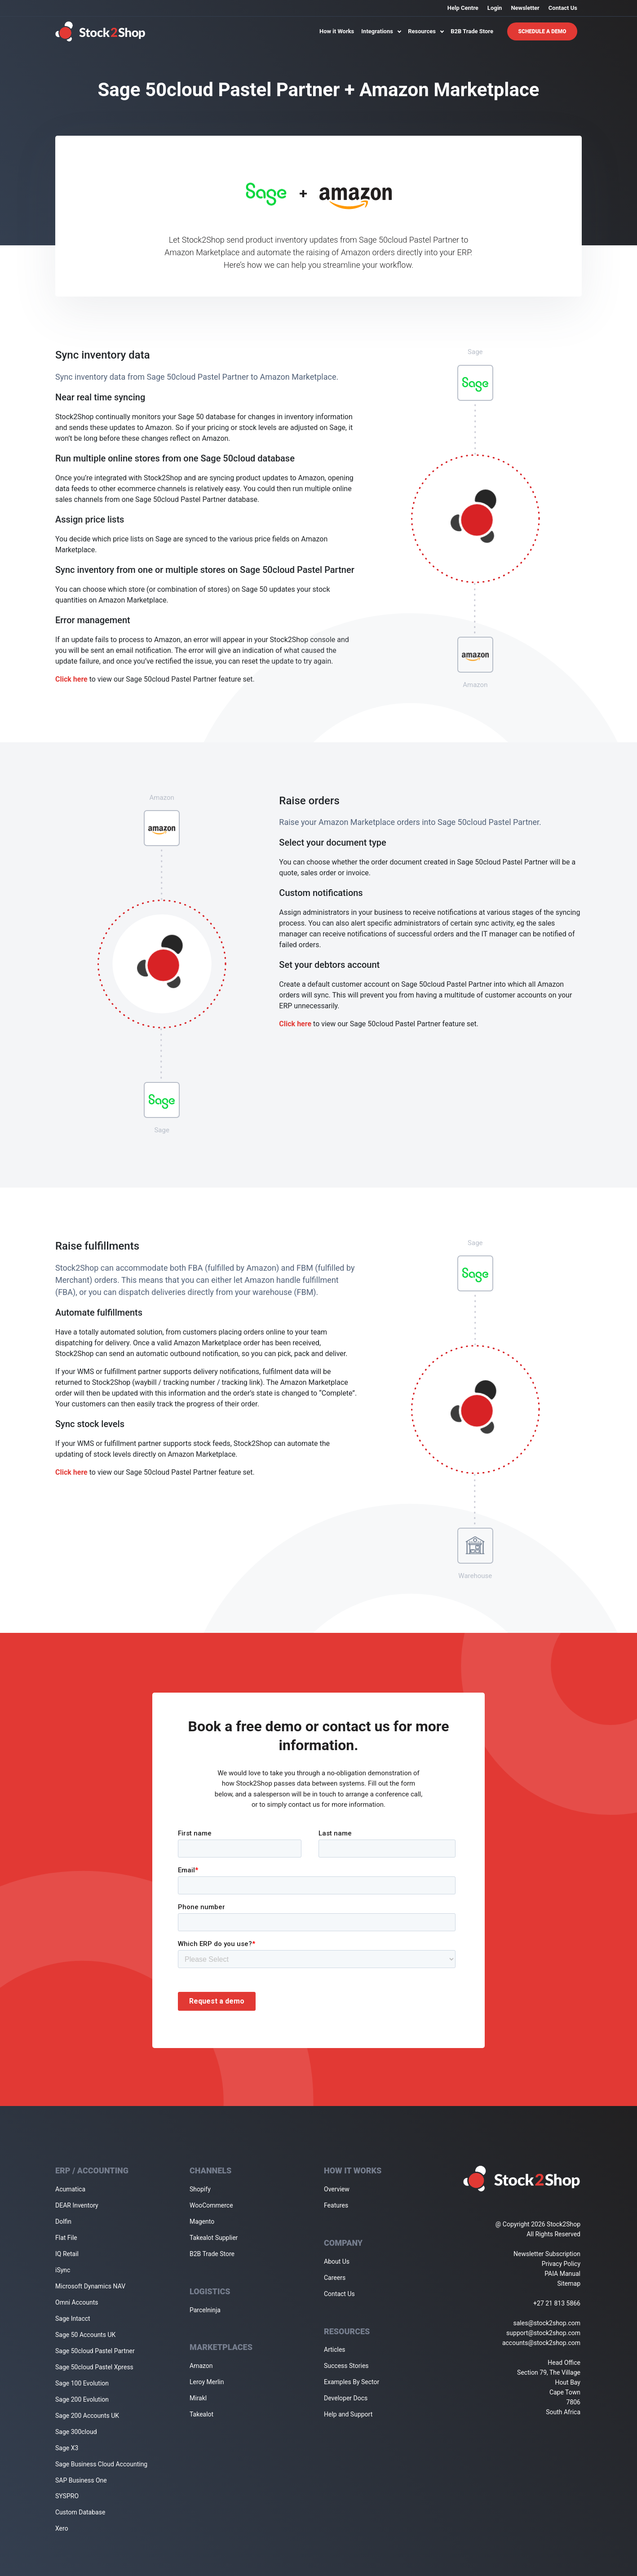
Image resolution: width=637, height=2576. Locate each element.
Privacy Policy (561, 2263)
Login (494, 7)
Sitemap (568, 2283)
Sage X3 (66, 2448)
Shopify (200, 2189)
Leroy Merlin (207, 2381)
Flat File (66, 2237)
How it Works (336, 31)
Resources (425, 31)
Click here (71, 679)
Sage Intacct (72, 2318)
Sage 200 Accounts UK (87, 2415)
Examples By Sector (351, 2381)
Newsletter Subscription (546, 2253)
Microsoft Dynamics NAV (90, 2286)
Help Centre (462, 7)
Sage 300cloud (76, 2431)
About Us (336, 2261)
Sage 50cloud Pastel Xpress (94, 2367)
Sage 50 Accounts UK (85, 2334)
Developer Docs (345, 2398)
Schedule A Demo (542, 31)
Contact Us (563, 7)
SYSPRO (67, 2496)
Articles (334, 2349)
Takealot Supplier (214, 2237)
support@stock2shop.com (543, 2333)
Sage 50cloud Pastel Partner (95, 2350)
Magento (202, 2221)
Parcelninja (205, 2310)
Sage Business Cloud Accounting (101, 2464)
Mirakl (198, 2398)
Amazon (201, 2365)
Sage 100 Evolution (82, 2383)
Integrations (381, 31)
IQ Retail (67, 2253)
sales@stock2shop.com (546, 2323)
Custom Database (80, 2512)
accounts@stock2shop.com (541, 2342)
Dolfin (63, 2221)
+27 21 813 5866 (556, 2303)
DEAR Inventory (76, 2205)
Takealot (201, 2414)
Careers (334, 2277)
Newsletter (525, 7)
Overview (336, 2189)
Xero (61, 2528)
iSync (62, 2270)
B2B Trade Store (472, 31)
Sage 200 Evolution (82, 2399)
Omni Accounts (76, 2302)
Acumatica (70, 2189)
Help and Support (348, 2414)
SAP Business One (81, 2480)
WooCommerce (211, 2205)
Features (336, 2205)
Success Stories (346, 2365)
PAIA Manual (562, 2273)
